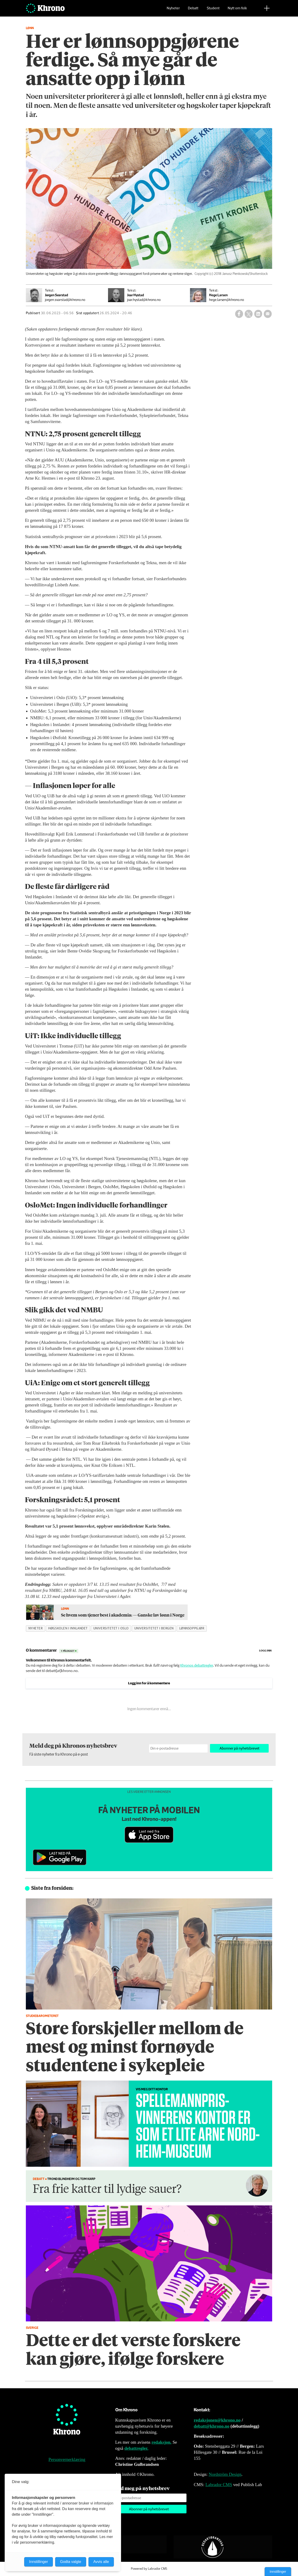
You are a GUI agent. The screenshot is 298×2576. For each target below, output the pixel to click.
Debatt (193, 10)
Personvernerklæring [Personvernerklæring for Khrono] (66, 2459)
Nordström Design (225, 2474)
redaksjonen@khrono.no (217, 2420)
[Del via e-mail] (268, 314)
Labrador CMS (218, 2484)
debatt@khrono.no (211, 2426)
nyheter (35, 1628)
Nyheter (173, 10)
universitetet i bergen (154, 1628)
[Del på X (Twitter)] (249, 314)
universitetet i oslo (111, 1628)
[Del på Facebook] (239, 314)
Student (213, 10)
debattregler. (136, 2448)
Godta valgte (70, 2562)
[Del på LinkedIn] (258, 314)
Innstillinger (278, 2571)
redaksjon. (162, 2442)
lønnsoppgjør (191, 1628)
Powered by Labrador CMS (149, 2568)
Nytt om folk (237, 10)
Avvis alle (101, 2562)
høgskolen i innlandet (68, 1628)
